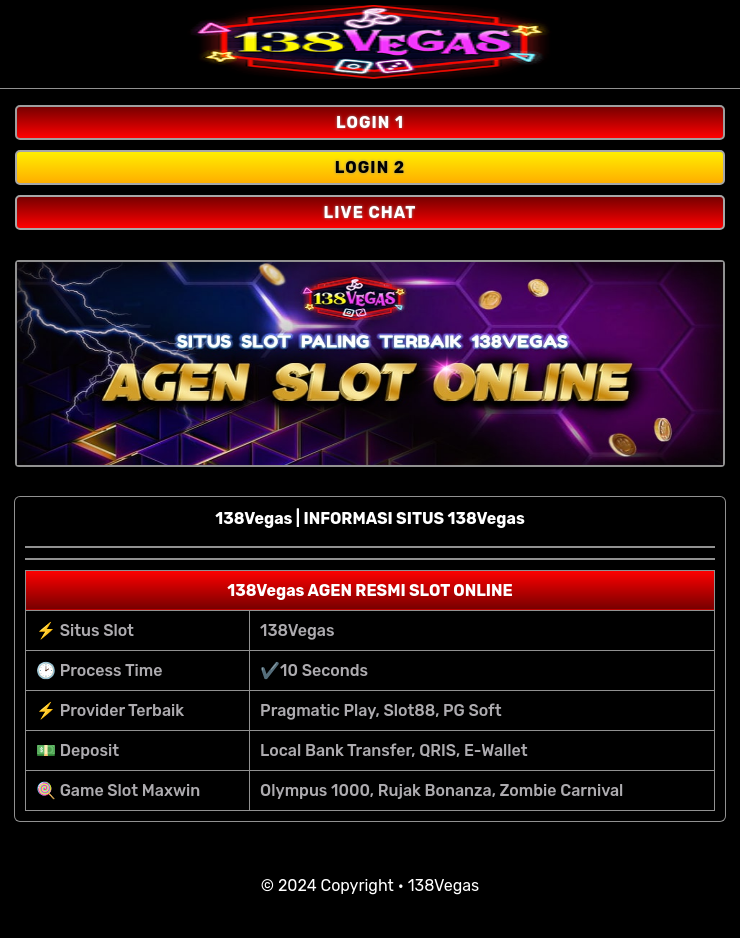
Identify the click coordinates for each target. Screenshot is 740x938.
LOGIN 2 (370, 167)
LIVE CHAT (370, 212)
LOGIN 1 (370, 122)
